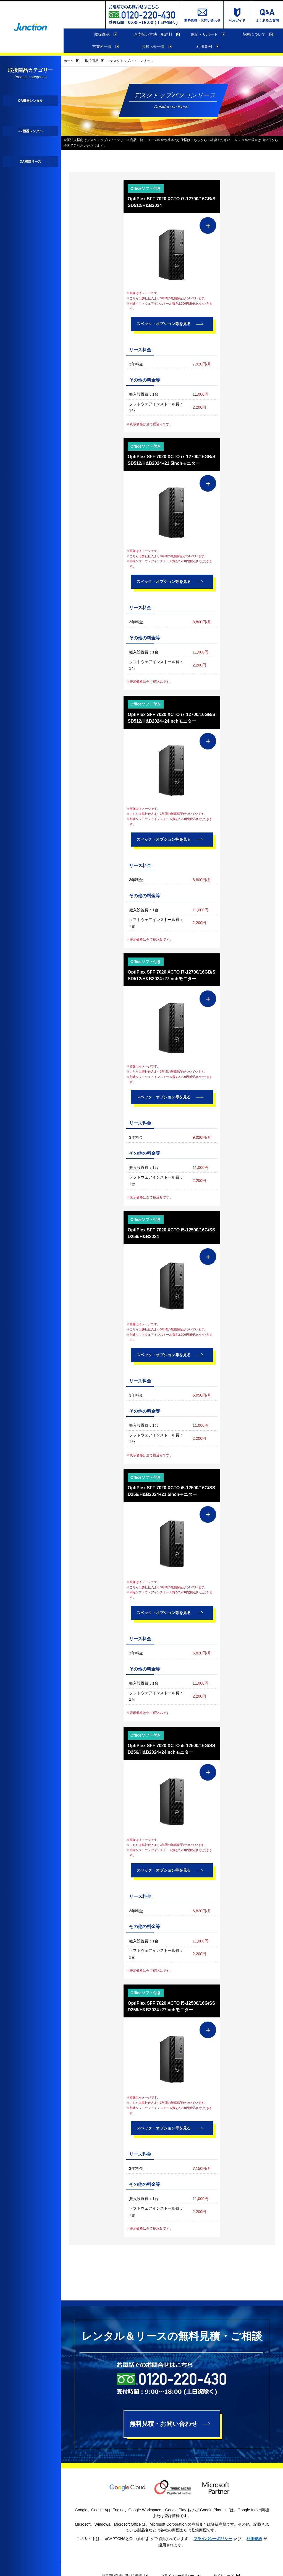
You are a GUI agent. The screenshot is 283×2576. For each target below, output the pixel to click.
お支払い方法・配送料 (157, 34)
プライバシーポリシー (212, 2538)
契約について (258, 34)
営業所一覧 (106, 46)
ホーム (71, 61)
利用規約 (254, 2538)
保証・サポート (208, 34)
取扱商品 (106, 34)
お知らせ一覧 (157, 46)
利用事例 (208, 46)
